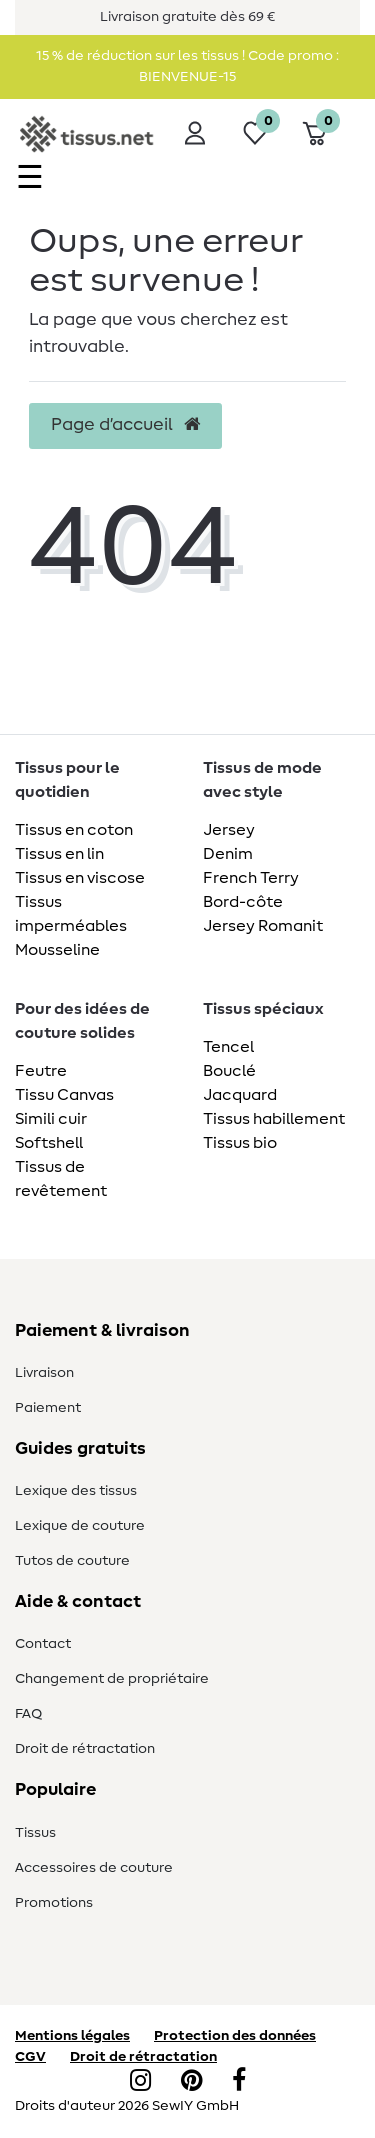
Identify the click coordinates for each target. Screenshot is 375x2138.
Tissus (35, 1833)
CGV (30, 2057)
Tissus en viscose (80, 878)
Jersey (229, 830)
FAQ (28, 1714)
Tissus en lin (59, 854)
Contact (43, 1644)
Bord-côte (243, 902)
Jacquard (240, 1095)
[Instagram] (140, 2082)
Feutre (41, 1071)
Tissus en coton (74, 830)
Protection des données (235, 2036)
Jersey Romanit (263, 926)
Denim (228, 854)
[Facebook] (239, 2082)
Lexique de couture (80, 1526)
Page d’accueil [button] (125, 425)
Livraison (44, 1373)
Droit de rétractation (85, 1749)
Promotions (54, 1903)
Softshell (49, 1143)
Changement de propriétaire (112, 1679)
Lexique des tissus (76, 1491)
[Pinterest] (191, 2082)
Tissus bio (240, 1143)
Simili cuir (51, 1119)
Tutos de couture (72, 1561)
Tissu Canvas (64, 1095)
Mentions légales (72, 2036)
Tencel (228, 1047)
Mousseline (57, 950)
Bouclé (229, 1071)
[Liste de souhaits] (255, 133)
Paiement (48, 1408)
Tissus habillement (274, 1119)
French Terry (251, 878)
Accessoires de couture (94, 1868)
